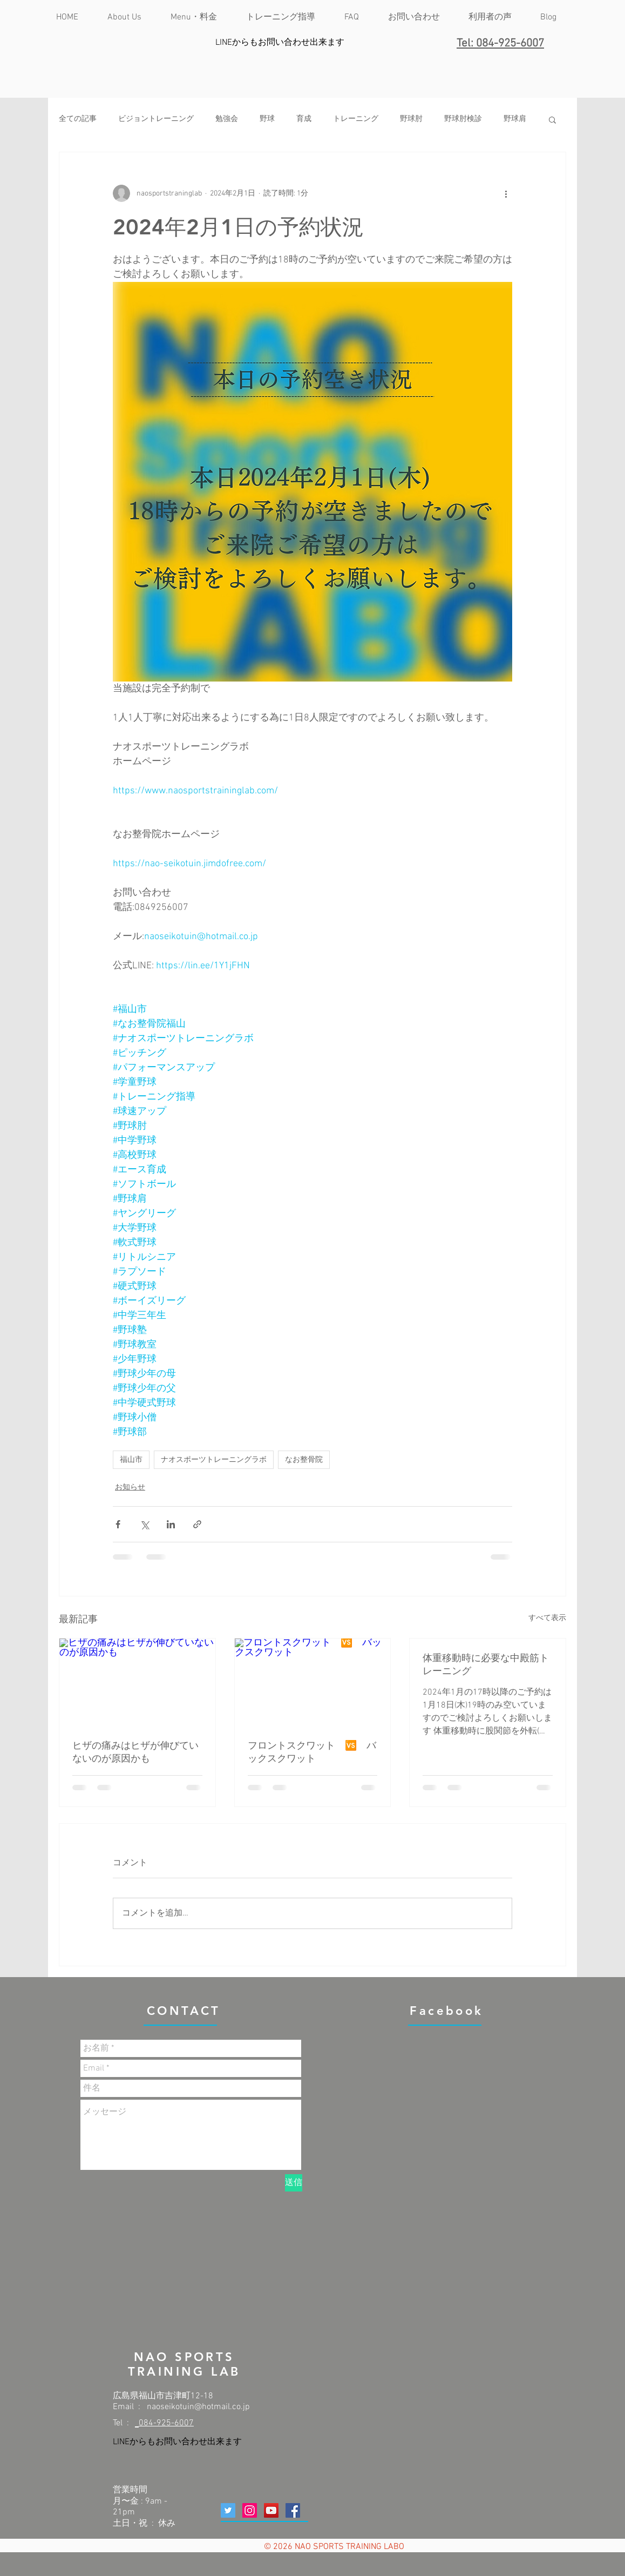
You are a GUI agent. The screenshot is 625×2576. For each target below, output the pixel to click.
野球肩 (515, 119)
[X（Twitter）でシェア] (144, 1524)
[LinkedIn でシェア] (171, 1524)
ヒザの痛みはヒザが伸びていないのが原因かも (135, 1751)
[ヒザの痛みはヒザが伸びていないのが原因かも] (137, 1682)
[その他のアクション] (505, 193)
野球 (267, 119)
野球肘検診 (463, 119)
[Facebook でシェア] (118, 1524)
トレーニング (355, 119)
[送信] (293, 2182)
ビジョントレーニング (156, 119)
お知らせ (130, 1487)
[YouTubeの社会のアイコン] (271, 2510)
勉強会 (226, 119)
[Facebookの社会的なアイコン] (293, 2510)
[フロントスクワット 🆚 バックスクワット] (313, 1682)
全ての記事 (78, 119)
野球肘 (411, 119)
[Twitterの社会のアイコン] (228, 2510)
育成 (303, 119)
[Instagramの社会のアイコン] (249, 2510)
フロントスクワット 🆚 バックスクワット (312, 1751)
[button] (552, 119)
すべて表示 (547, 1618)
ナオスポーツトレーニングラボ (214, 1459)
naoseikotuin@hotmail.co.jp (198, 2407)
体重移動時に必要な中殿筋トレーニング (486, 1664)
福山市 (131, 1459)
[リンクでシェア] (197, 1524)
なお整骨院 (304, 1459)
